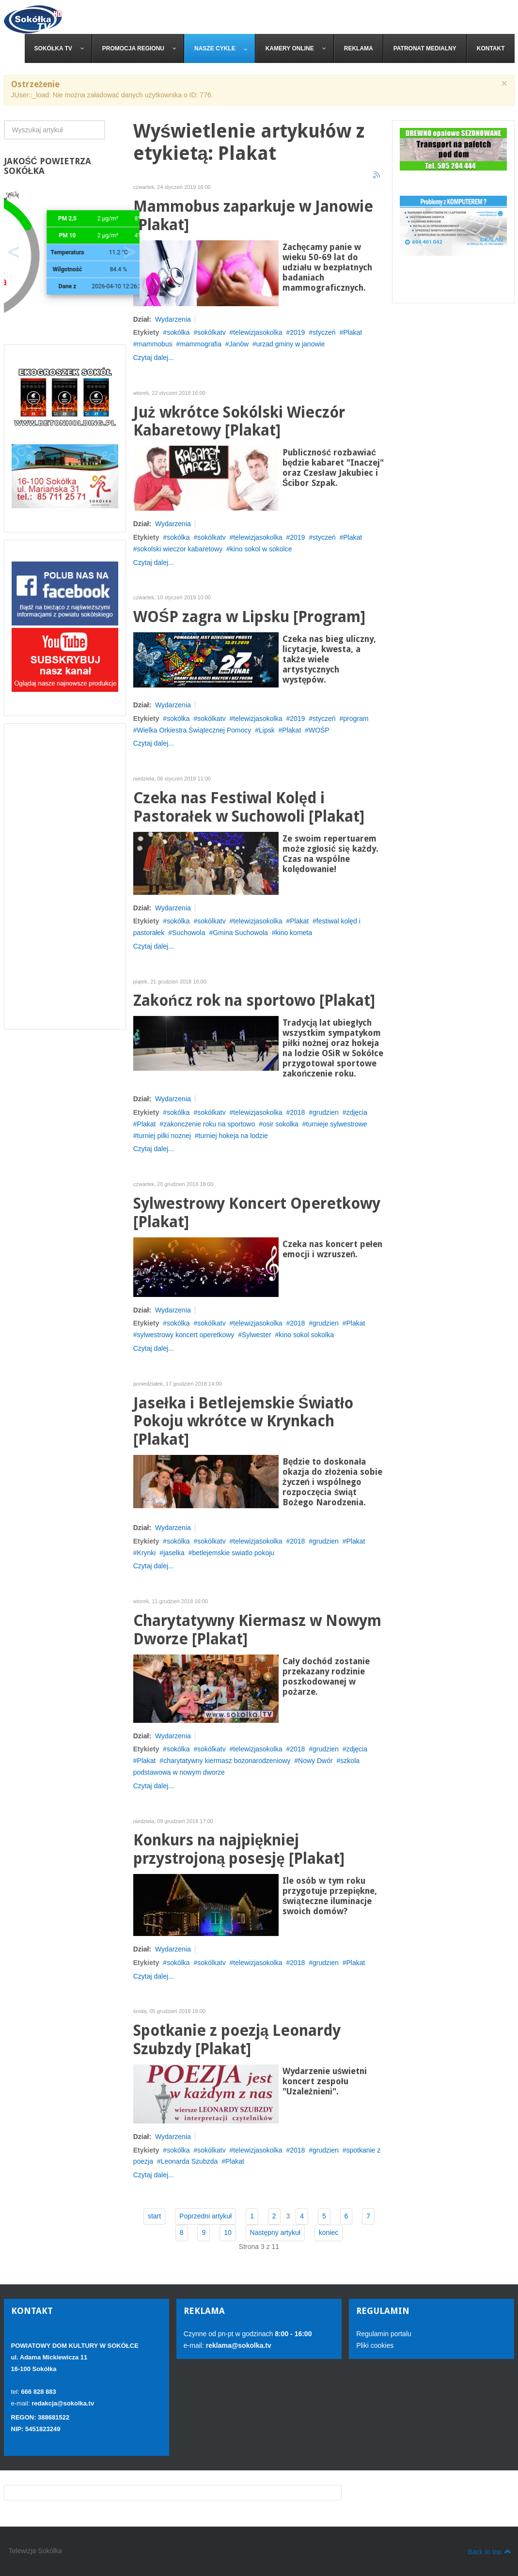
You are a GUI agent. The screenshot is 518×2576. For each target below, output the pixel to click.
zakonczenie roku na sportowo (209, 1124)
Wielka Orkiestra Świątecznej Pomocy (194, 730)
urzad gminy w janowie (290, 344)
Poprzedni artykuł (205, 2216)
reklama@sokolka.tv (237, 2345)
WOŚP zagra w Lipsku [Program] (249, 617)
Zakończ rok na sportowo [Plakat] (254, 1001)
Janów (239, 344)
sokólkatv (211, 332)
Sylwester (256, 1335)
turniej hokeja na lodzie (233, 1136)
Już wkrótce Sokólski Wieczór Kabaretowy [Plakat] (239, 422)
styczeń (324, 332)
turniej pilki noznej (164, 1136)
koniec (328, 2232)
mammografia (200, 344)
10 (228, 2232)
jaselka (174, 1553)
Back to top (489, 2551)
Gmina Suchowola (240, 933)
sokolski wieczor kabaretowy (180, 549)
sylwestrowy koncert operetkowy (186, 1335)
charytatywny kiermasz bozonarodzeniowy (226, 1760)
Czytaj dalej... (153, 357)
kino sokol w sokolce (261, 549)
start (154, 2216)
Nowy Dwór (315, 1760)
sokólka (178, 332)
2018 (297, 1112)
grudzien (326, 1112)
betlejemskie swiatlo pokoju (233, 1553)
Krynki (146, 1553)
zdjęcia (356, 1112)
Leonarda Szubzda (189, 2161)
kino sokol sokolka (306, 1335)
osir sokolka (280, 1124)
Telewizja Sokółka (36, 2551)
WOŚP (319, 730)
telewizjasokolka (257, 332)
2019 (297, 332)
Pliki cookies (374, 2345)
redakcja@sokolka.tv (62, 2403)
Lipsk (267, 730)
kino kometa (294, 933)
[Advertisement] (65, 876)
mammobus (155, 344)
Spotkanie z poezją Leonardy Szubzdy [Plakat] (237, 2040)
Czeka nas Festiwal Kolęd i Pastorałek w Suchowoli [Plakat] (248, 807)
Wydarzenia (173, 319)
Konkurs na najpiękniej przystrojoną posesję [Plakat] (239, 1849)
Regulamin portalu (383, 2334)
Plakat (352, 332)
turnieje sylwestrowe (336, 1124)
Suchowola (188, 933)
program (355, 718)
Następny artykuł (275, 2232)
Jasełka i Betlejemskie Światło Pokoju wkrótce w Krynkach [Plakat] (243, 1421)
